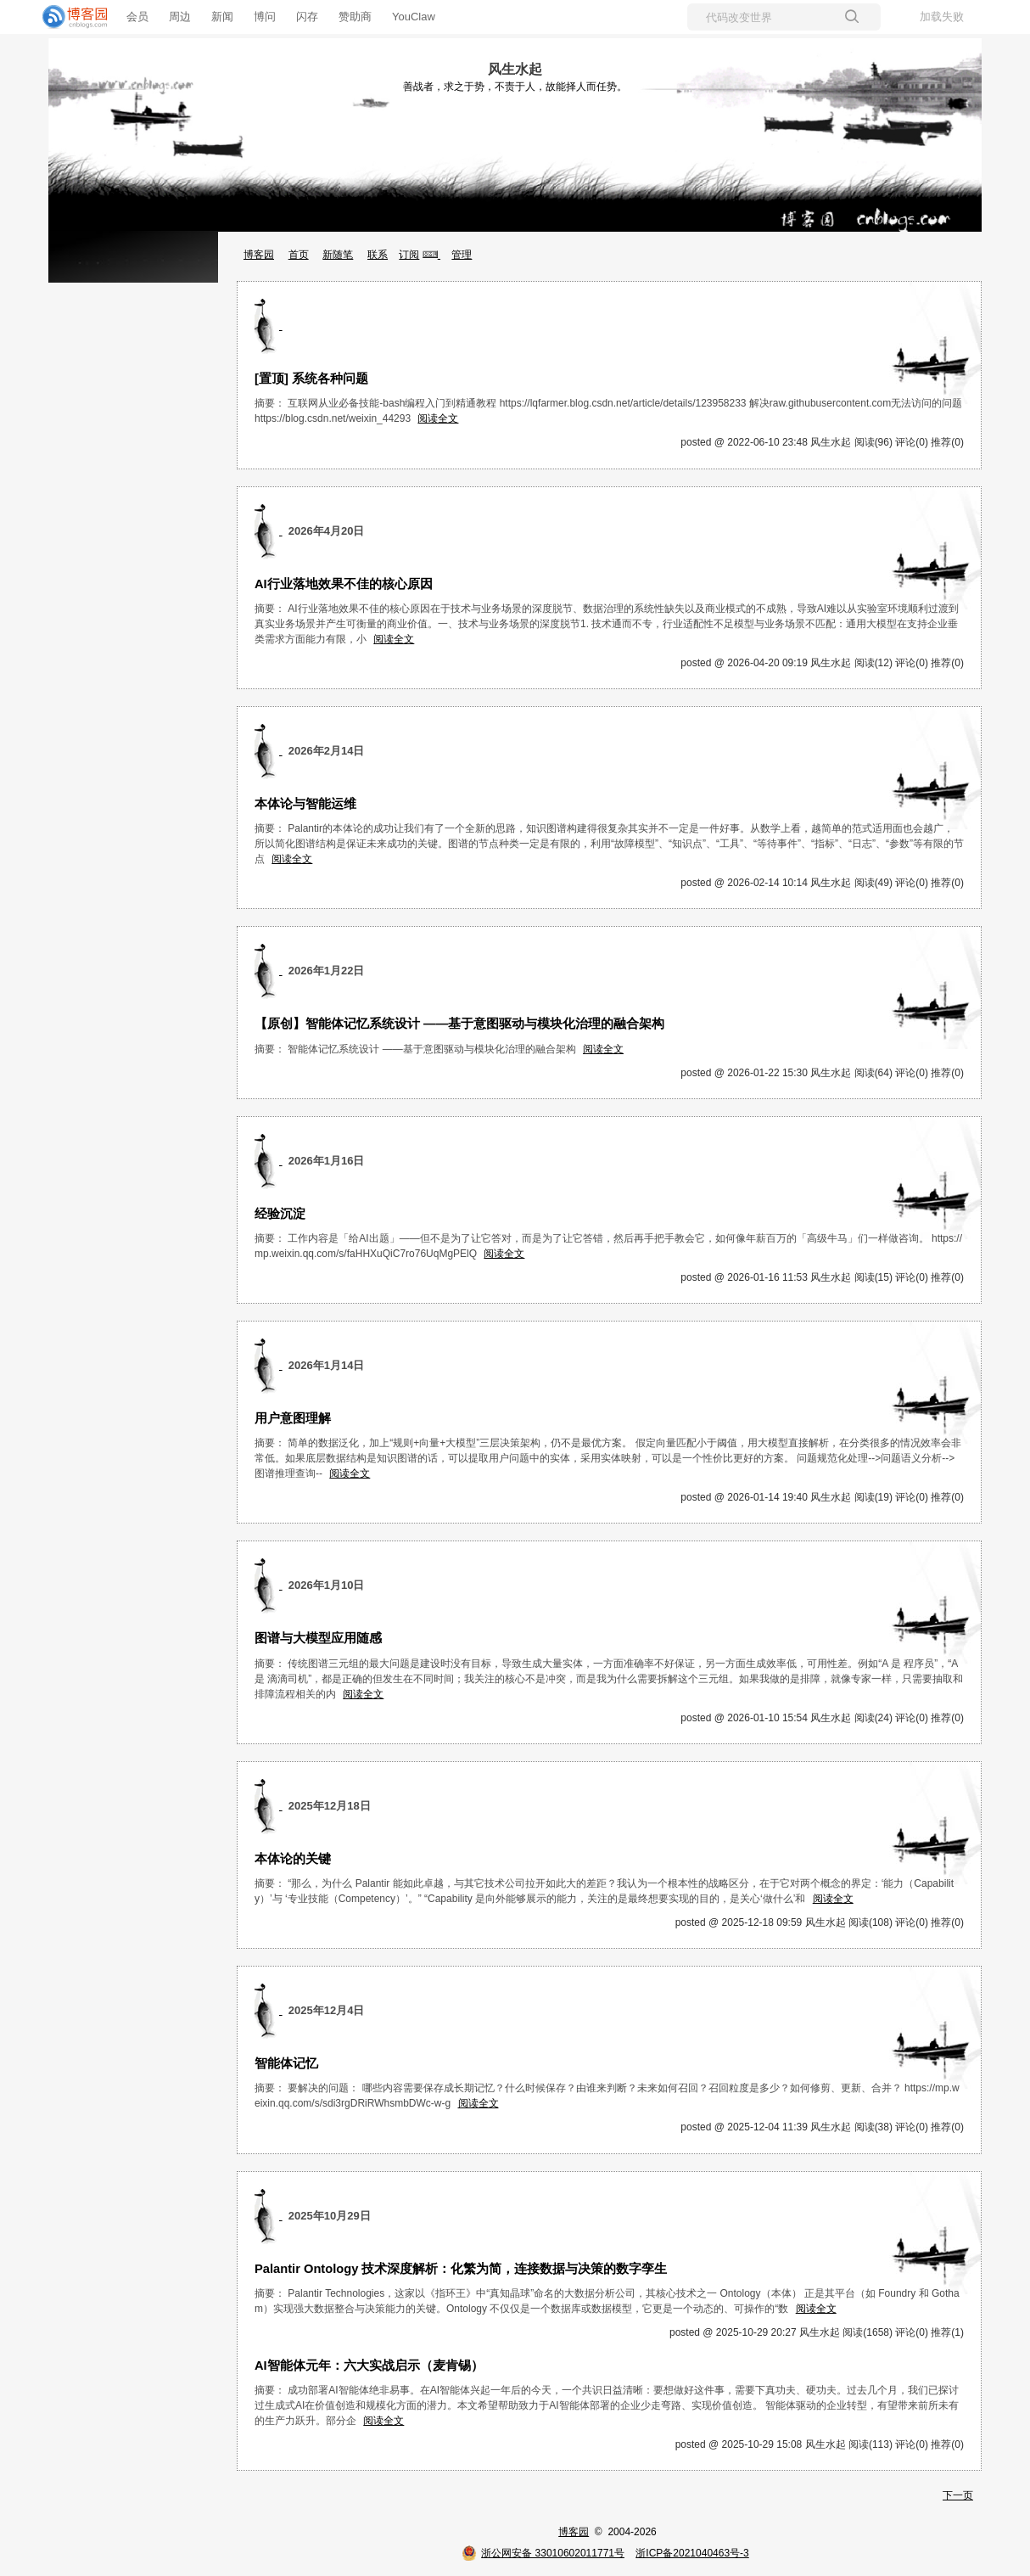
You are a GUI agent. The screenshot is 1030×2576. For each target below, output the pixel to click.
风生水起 (515, 69)
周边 (180, 16)
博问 (265, 16)
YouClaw (413, 16)
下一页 (958, 2495)
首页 (298, 255)
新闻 (222, 16)
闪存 (307, 16)
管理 (461, 255)
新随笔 (337, 255)
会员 (137, 16)
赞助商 (355, 16)
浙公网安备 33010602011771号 (543, 2553)
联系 (377, 255)
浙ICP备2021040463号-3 (691, 2553)
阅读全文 (437, 418)
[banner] (68, 17)
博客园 (259, 255)
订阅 (409, 255)
